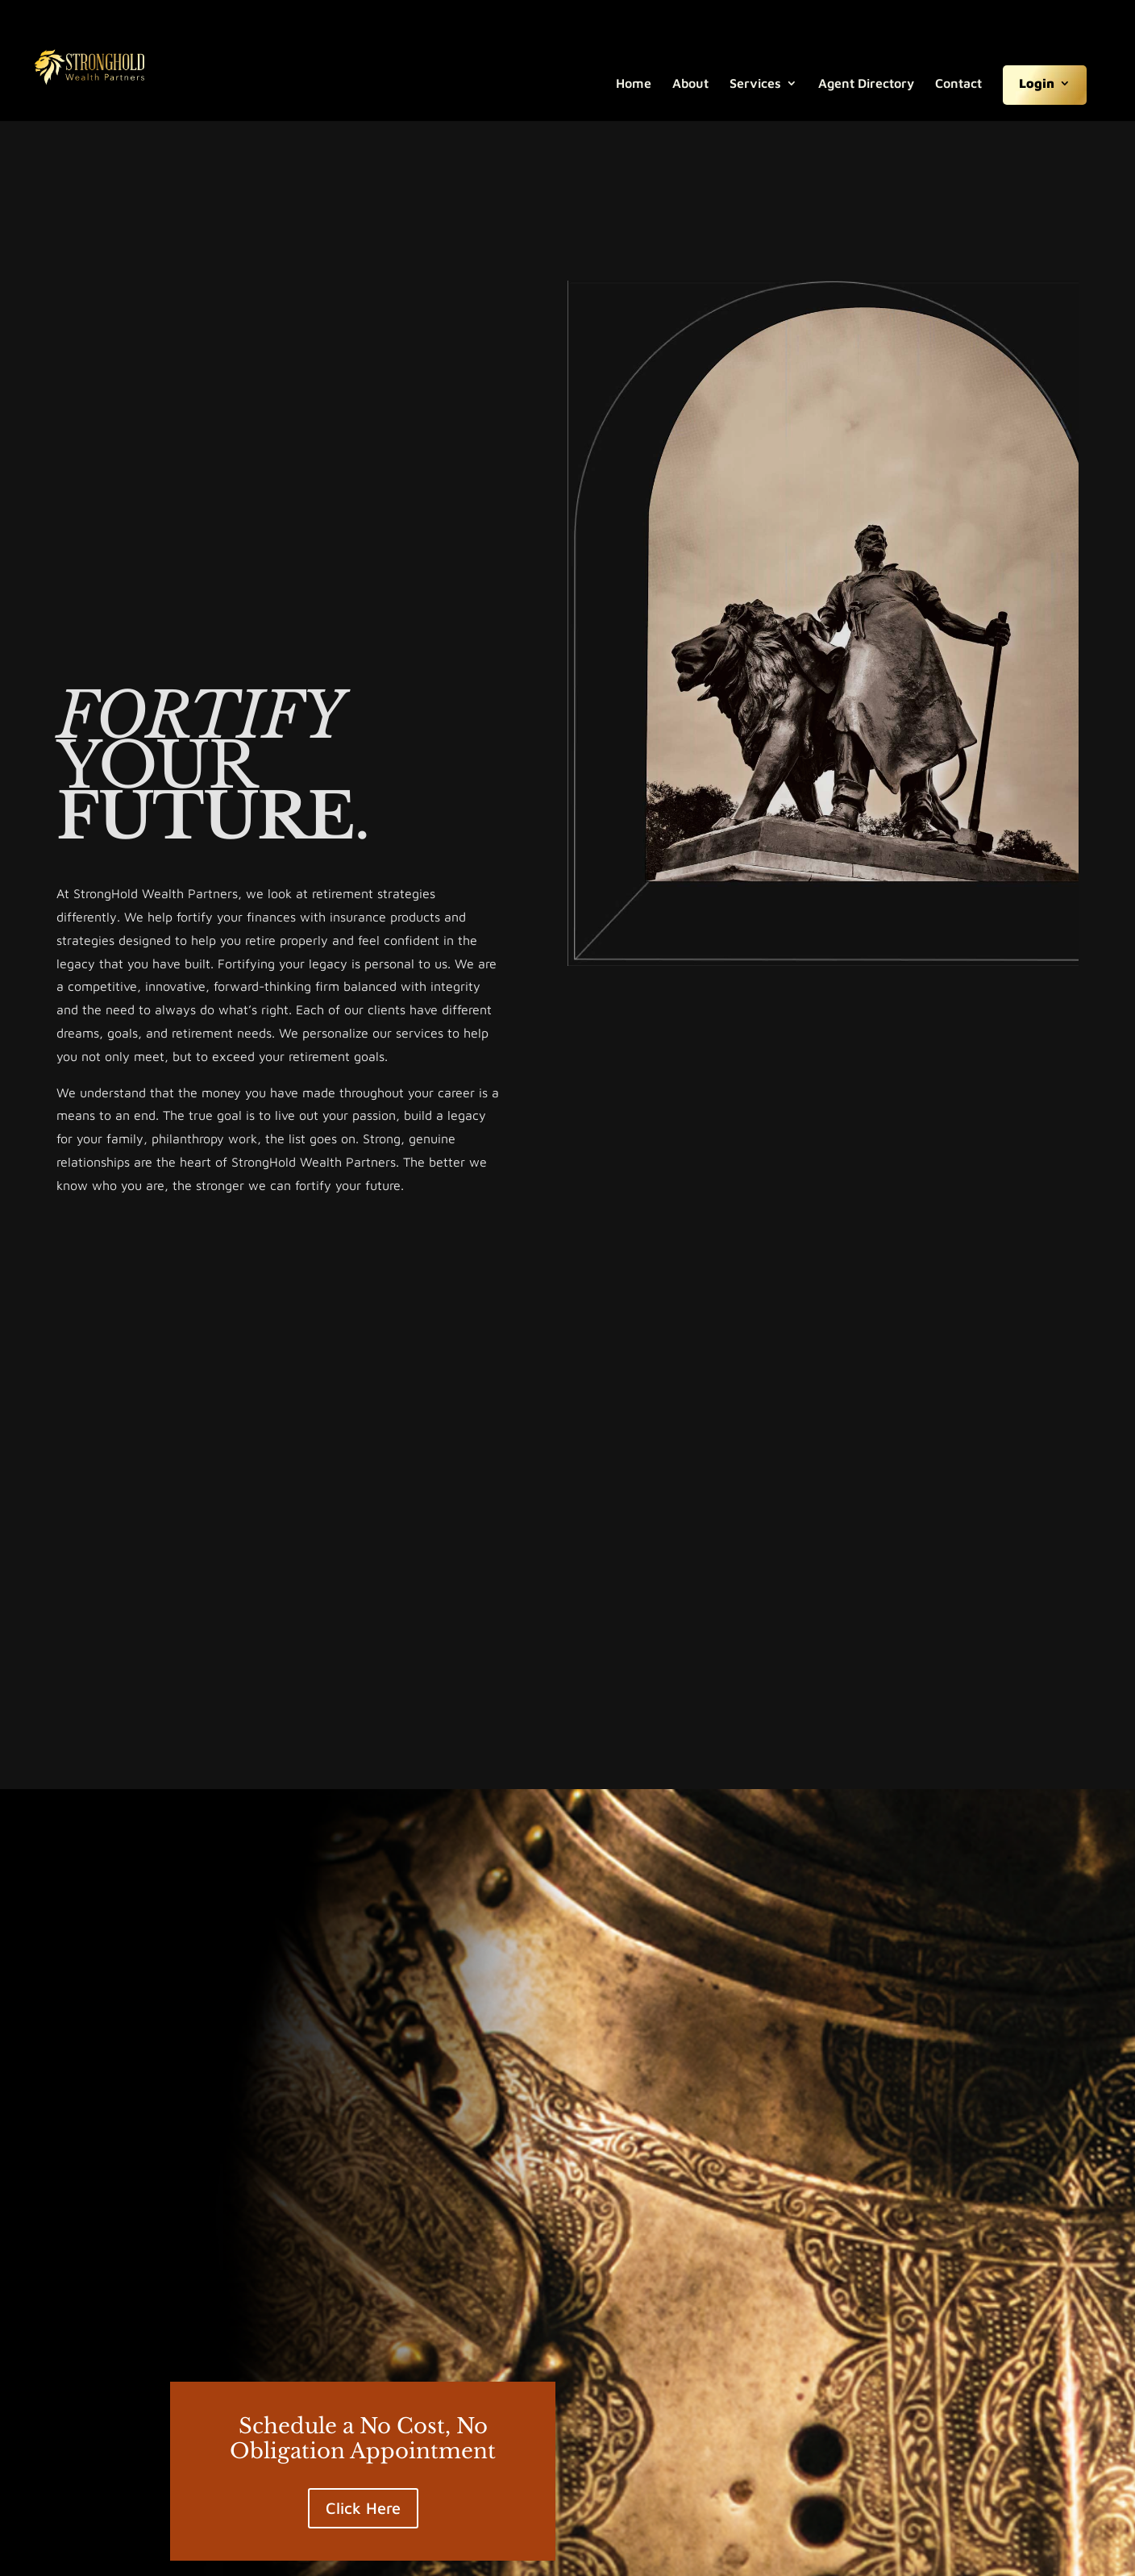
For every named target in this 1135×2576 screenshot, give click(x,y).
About (690, 83)
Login (1036, 83)
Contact (958, 83)
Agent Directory (866, 83)
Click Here (363, 2508)
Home (633, 83)
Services (755, 83)
